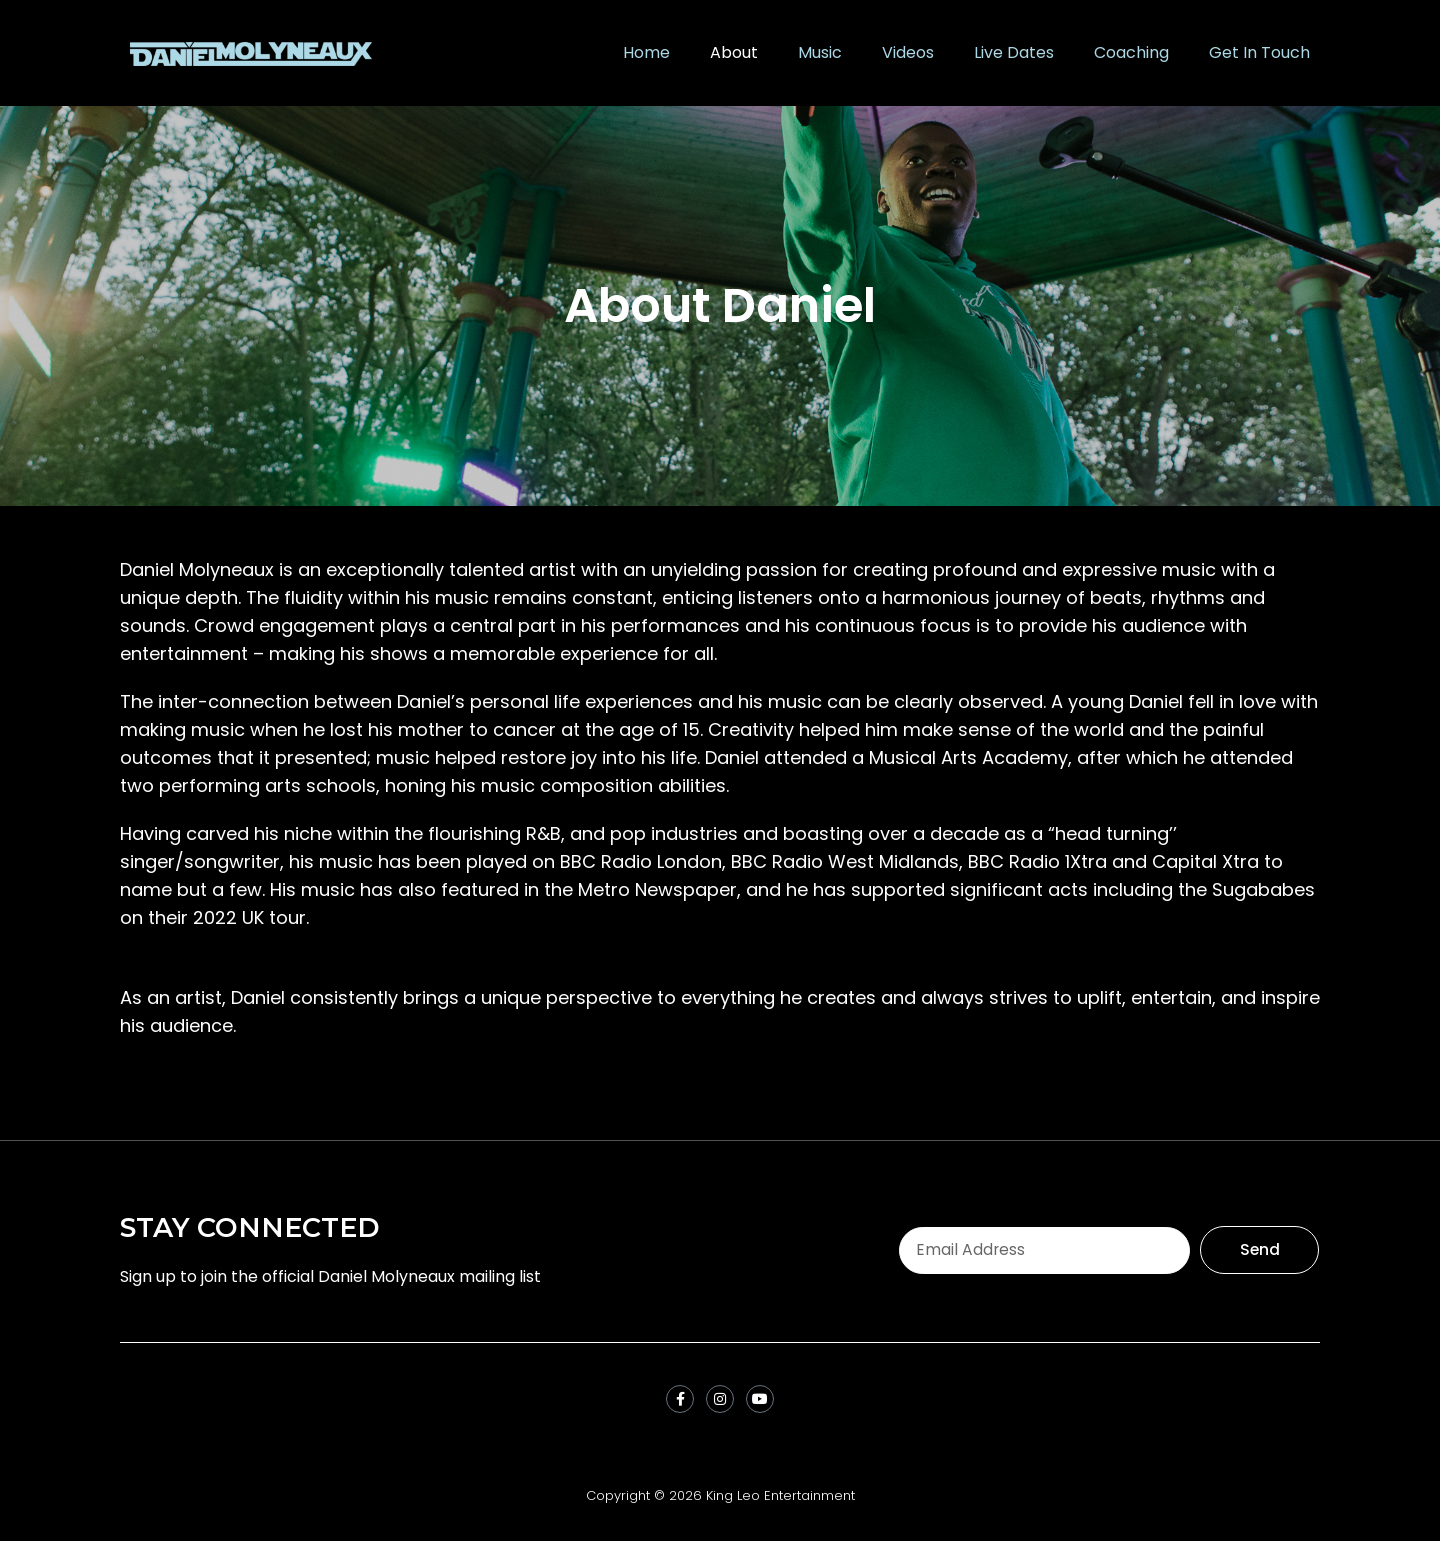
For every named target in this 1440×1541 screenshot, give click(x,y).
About (734, 52)
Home (646, 52)
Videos (908, 52)
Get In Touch (1259, 52)
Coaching (1131, 52)
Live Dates (1014, 52)
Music (820, 52)
